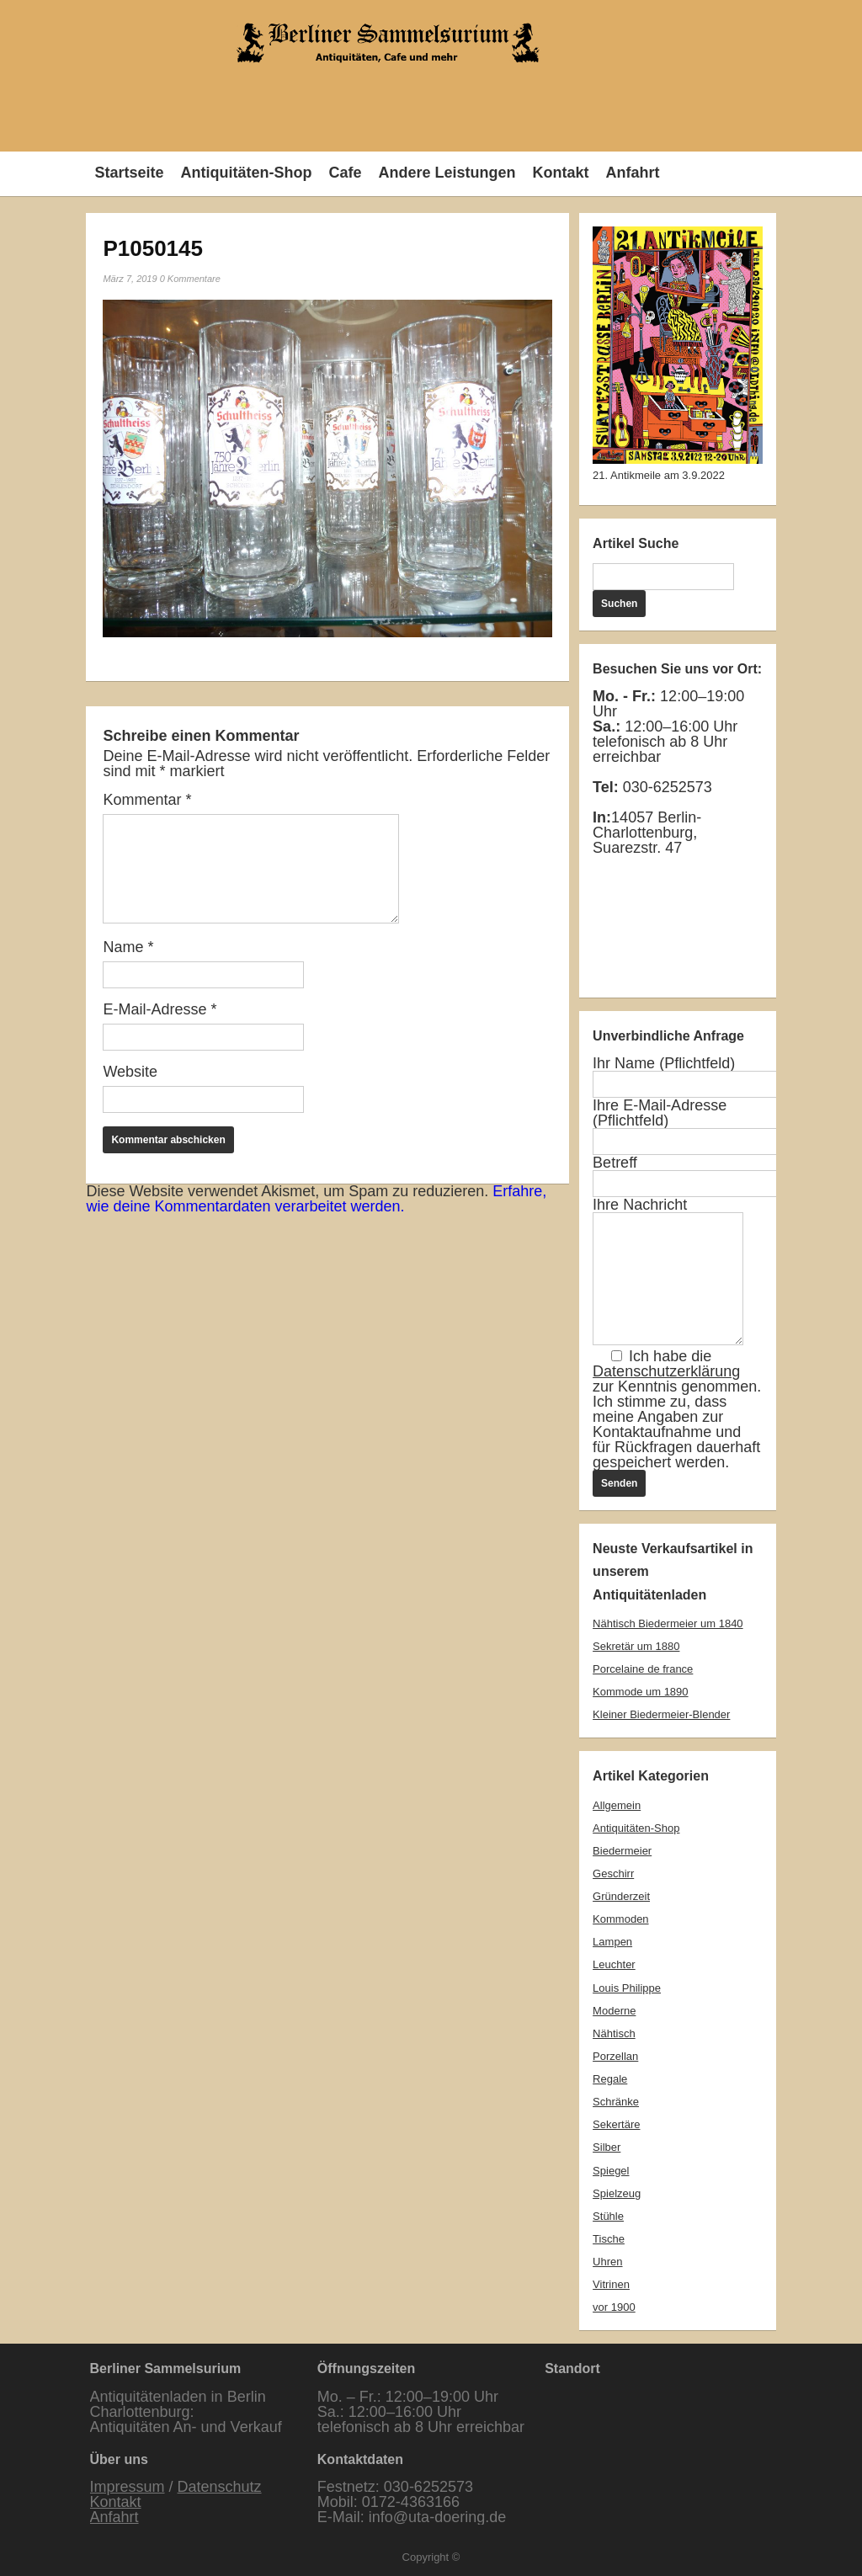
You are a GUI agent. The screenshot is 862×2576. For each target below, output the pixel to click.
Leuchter (614, 1964)
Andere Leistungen (446, 172)
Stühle (608, 2216)
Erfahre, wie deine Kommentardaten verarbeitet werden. (316, 1199)
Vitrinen (611, 2284)
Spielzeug (617, 2193)
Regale (610, 2079)
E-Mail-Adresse (159, 1009)
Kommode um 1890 (640, 1691)
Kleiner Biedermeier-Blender (661, 1714)
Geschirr (613, 1873)
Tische (609, 2239)
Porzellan (615, 2056)
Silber (606, 2147)
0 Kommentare (190, 279)
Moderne (614, 2010)
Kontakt (560, 172)
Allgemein (617, 1805)
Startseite (128, 172)
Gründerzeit (621, 1896)
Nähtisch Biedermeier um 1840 (667, 1623)
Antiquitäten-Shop (245, 172)
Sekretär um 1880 (636, 1646)
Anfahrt (632, 172)
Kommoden (620, 1919)
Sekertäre (616, 2124)
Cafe (344, 172)
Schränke (616, 2101)
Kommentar (147, 799)
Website (130, 1071)
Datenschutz (220, 2486)
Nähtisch (614, 2033)
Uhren (607, 2261)
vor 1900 (614, 2307)
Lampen (612, 1941)
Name (128, 947)
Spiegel (611, 2170)
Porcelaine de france (643, 1669)
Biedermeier (622, 1850)
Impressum (127, 2486)
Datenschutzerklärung (666, 1371)
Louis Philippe (627, 1988)
